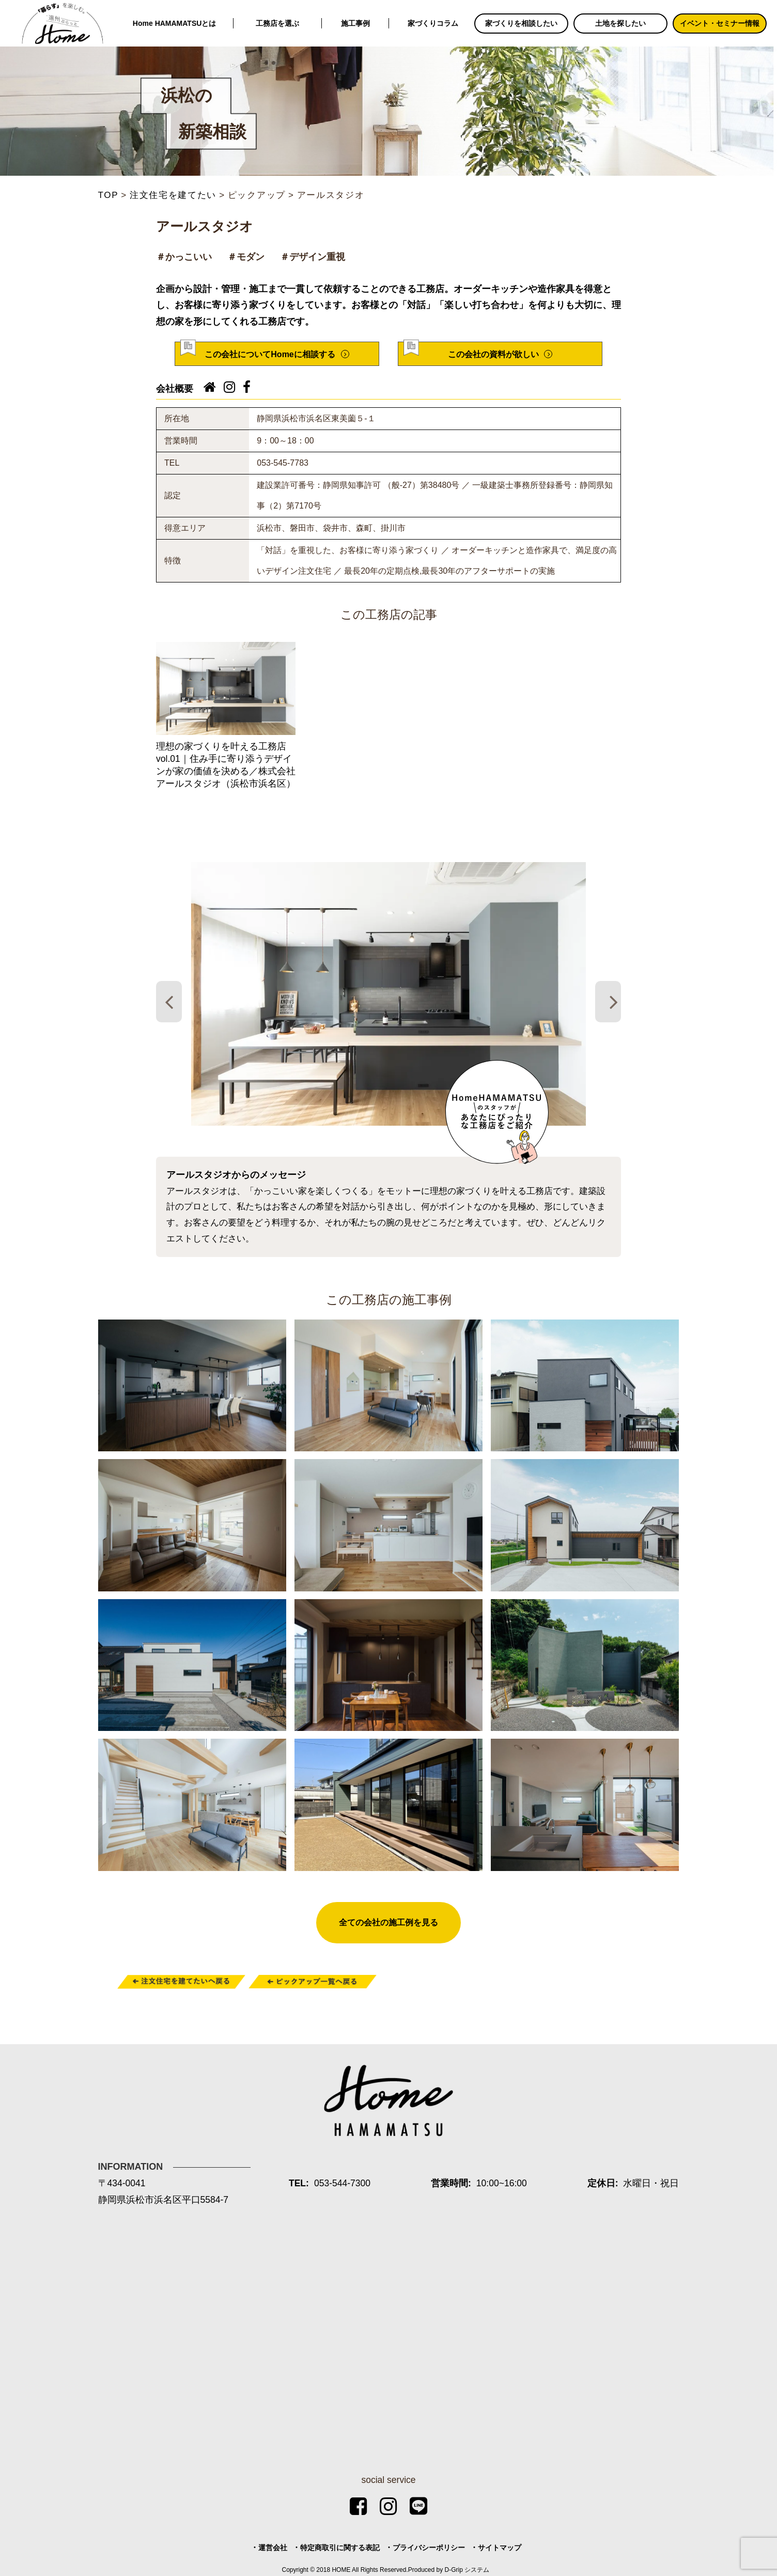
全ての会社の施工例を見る (388, 1922)
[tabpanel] (388, 994)
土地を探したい (620, 23)
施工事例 (355, 23)
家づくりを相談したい (521, 23)
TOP (108, 195)
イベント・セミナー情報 (719, 23)
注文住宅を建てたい (173, 195)
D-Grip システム (467, 2569)
